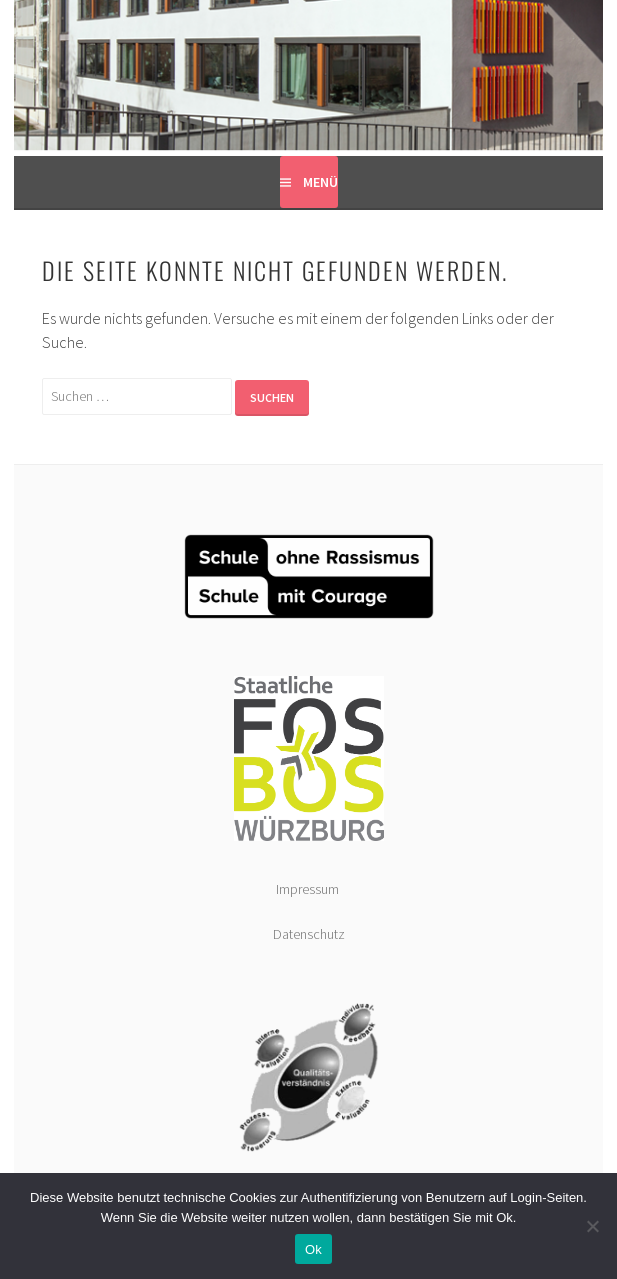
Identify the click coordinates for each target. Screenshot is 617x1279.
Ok (313, 1249)
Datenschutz (309, 934)
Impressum (309, 889)
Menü (320, 182)
